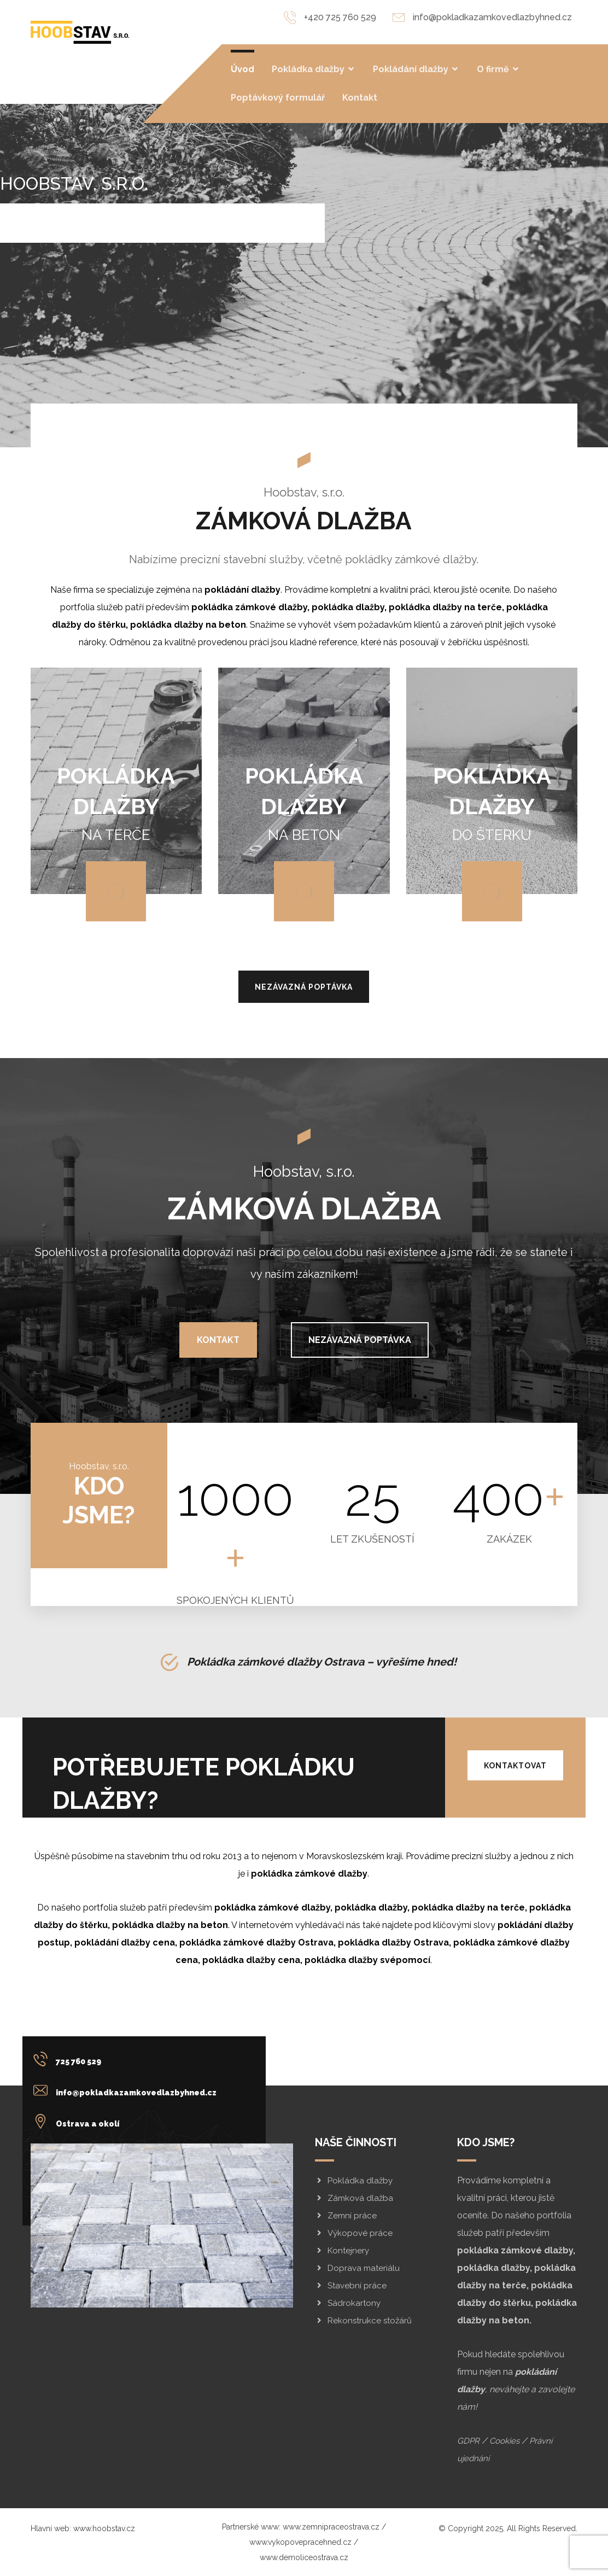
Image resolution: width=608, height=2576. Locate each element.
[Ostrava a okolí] (127, 2121)
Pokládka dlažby (354, 2181)
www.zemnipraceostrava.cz (331, 2526)
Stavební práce (351, 2286)
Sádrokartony (348, 2303)
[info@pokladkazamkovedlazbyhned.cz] (127, 2090)
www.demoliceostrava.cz (304, 2557)
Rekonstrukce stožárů (363, 2321)
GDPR (468, 2441)
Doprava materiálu (357, 2268)
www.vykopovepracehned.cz (300, 2542)
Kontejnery (342, 2251)
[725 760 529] (127, 2059)
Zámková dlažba (354, 2198)
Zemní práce (346, 2216)
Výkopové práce (354, 2233)
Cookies (504, 2441)
